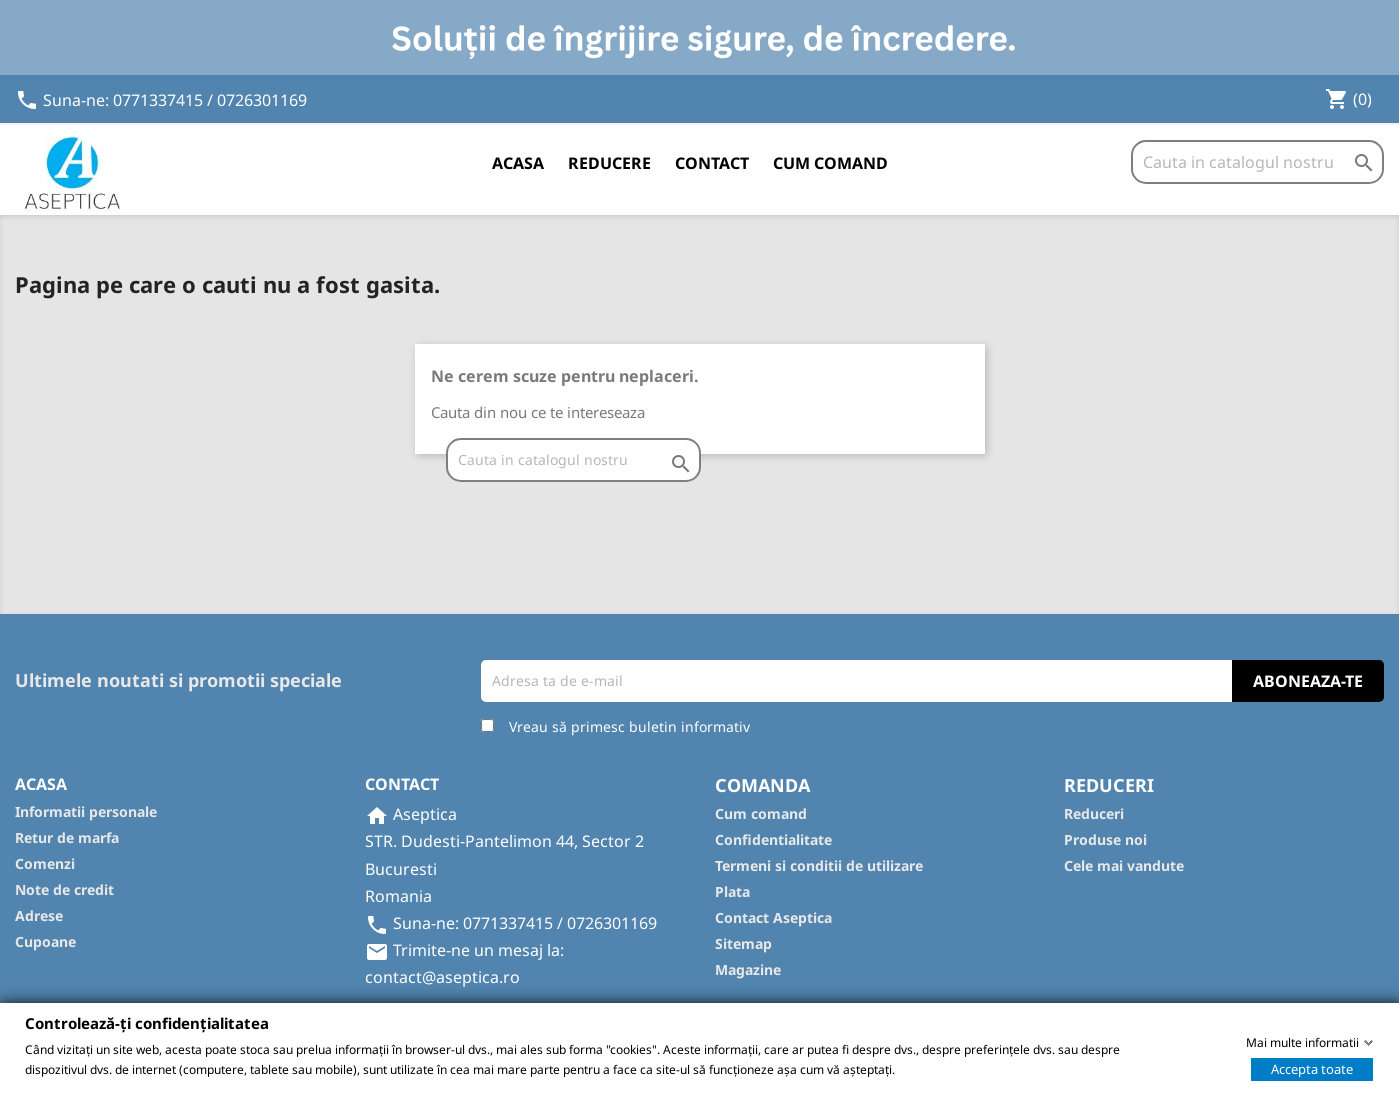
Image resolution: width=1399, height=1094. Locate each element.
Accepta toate (1312, 1068)
